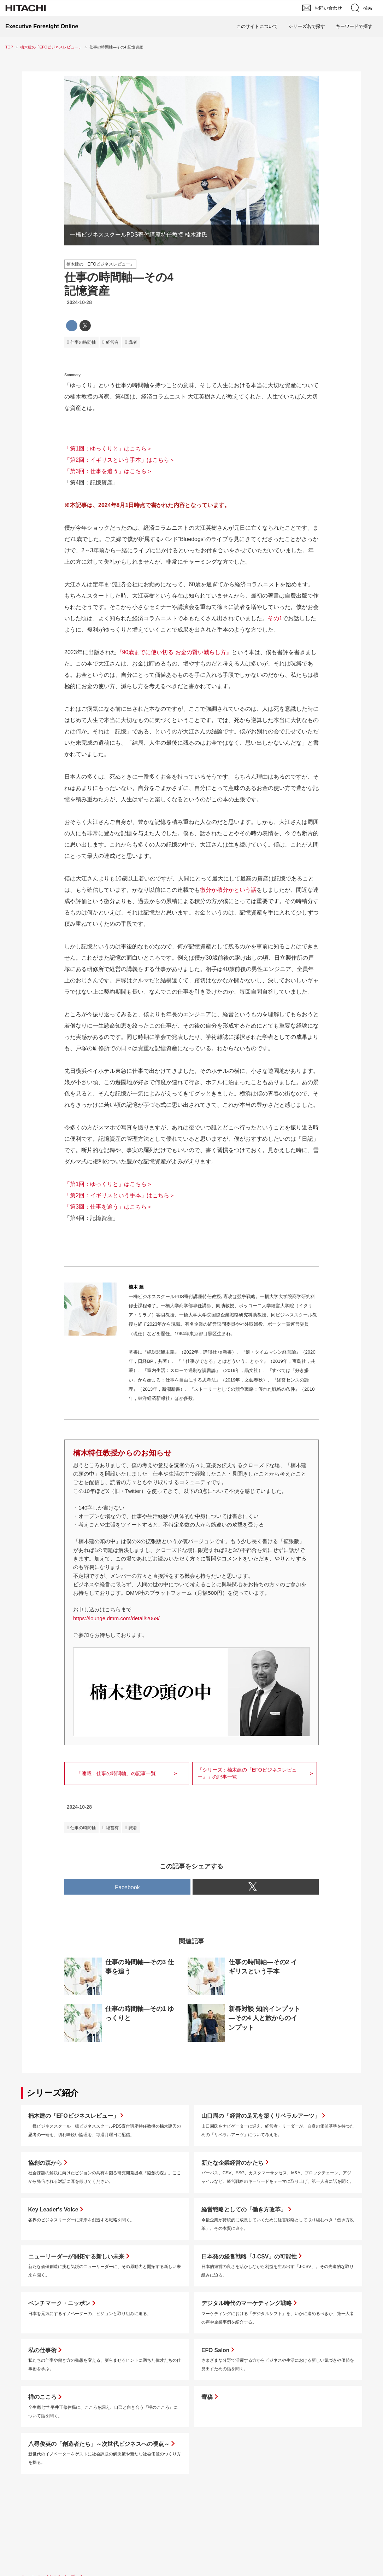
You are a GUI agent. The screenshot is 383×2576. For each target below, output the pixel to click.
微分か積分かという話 (228, 890)
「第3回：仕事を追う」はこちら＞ (108, 471)
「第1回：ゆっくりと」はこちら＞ (108, 449)
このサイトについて (257, 26)
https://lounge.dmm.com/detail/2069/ (116, 1618)
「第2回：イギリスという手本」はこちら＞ (119, 460)
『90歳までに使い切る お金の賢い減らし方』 (174, 652)
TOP (9, 47)
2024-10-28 (79, 302)
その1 (275, 618)
